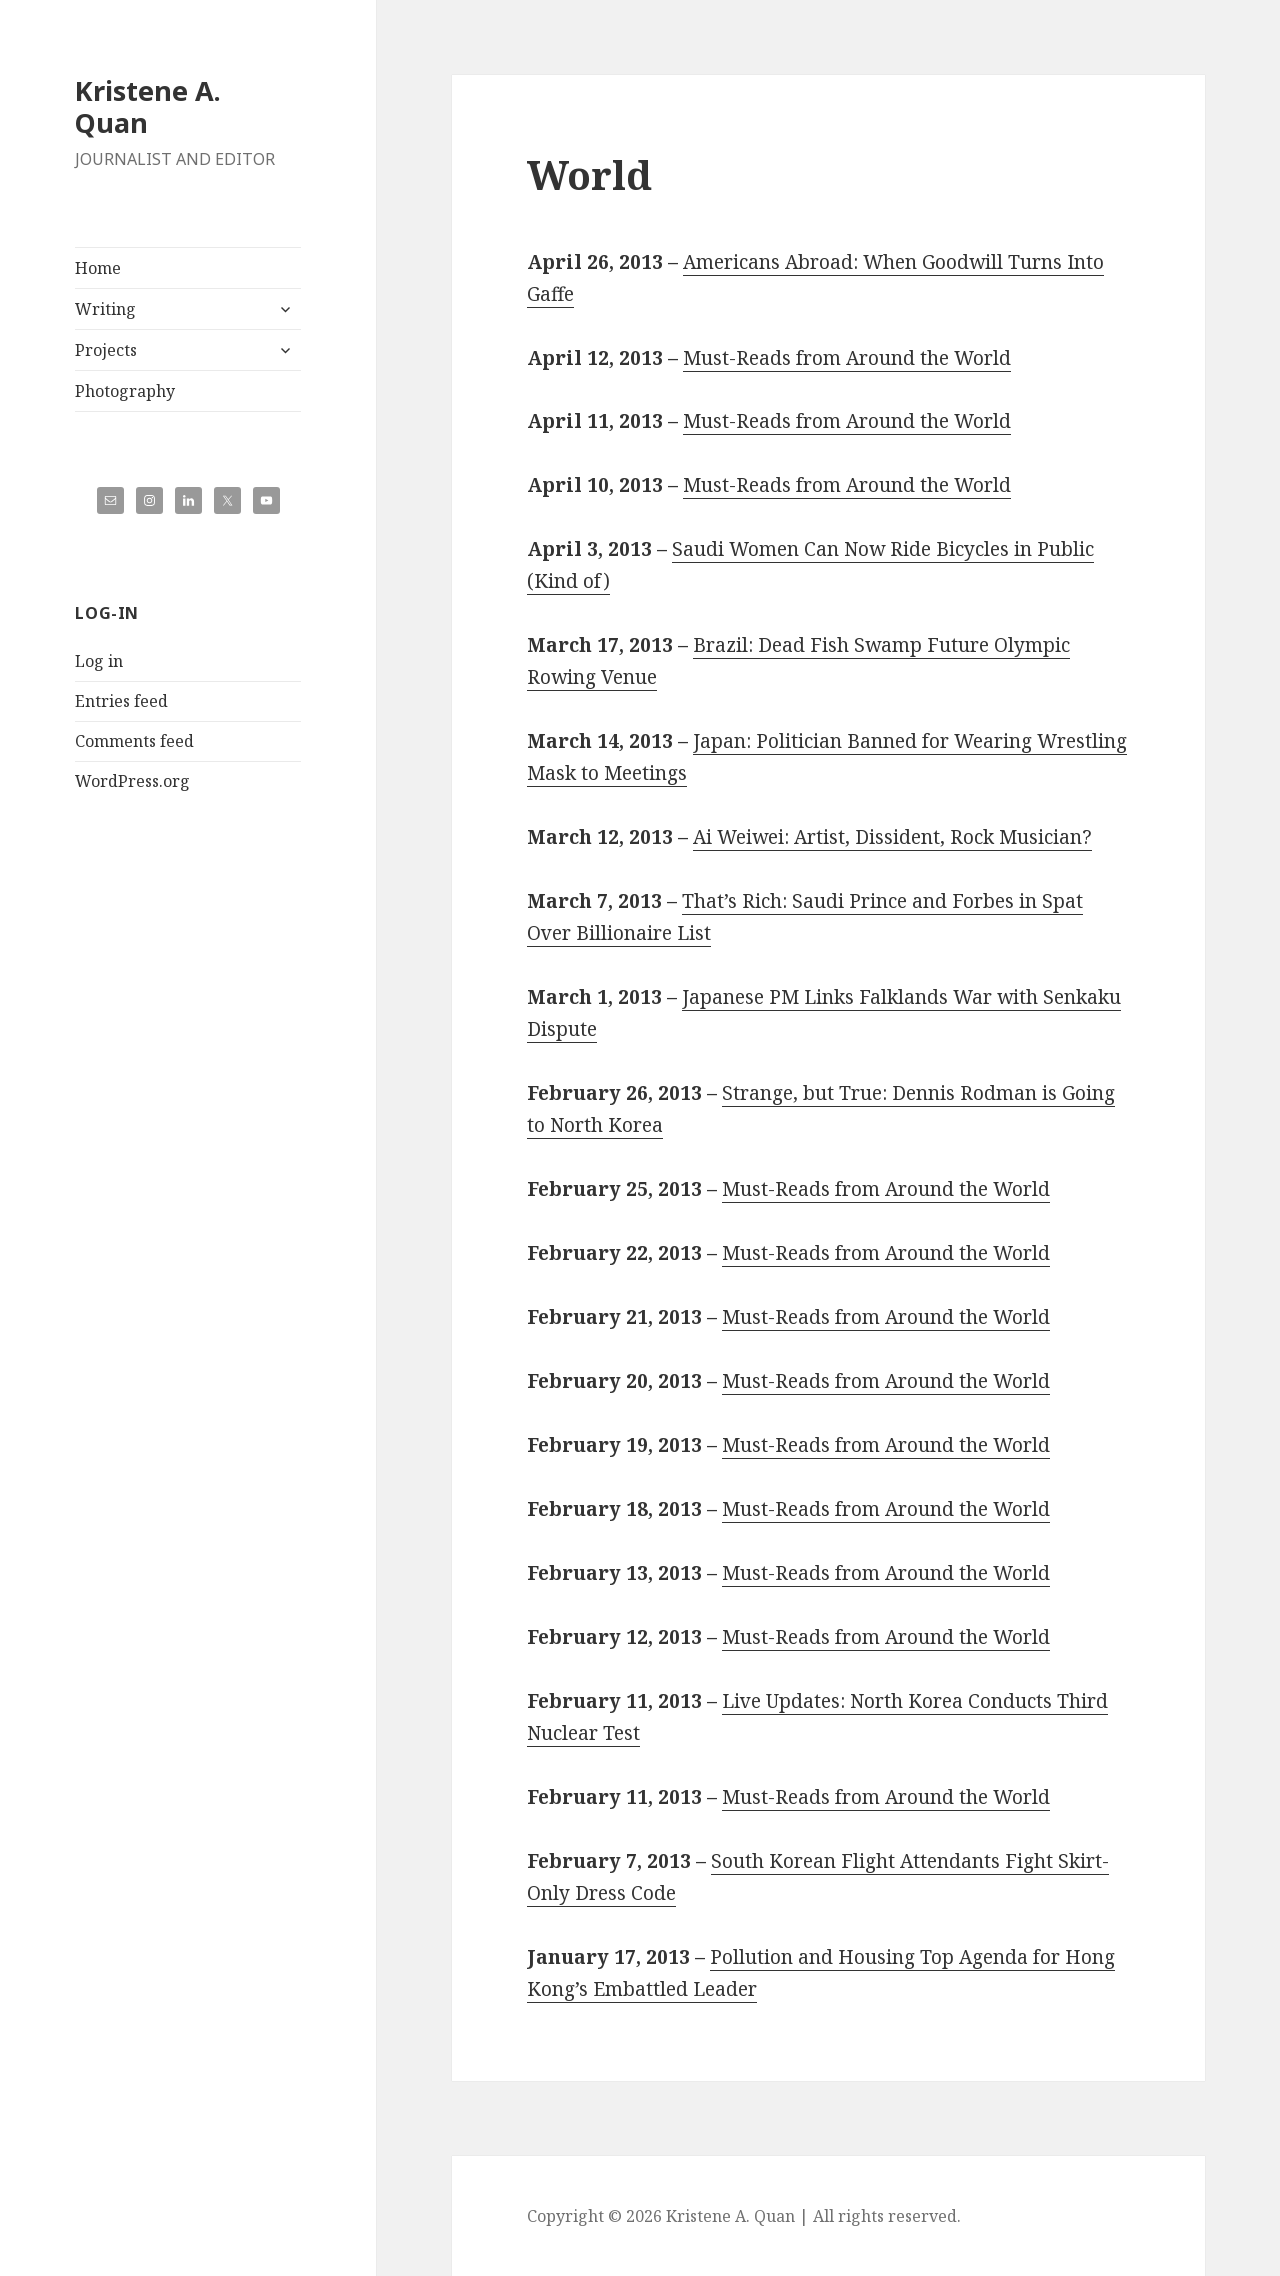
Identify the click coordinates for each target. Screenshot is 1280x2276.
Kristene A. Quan (148, 106)
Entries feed (121, 701)
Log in (99, 661)
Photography (125, 391)
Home (98, 268)
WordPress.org (132, 781)
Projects (106, 350)
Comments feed (134, 741)
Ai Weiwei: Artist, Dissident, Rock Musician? (892, 837)
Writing (105, 309)
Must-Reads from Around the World (847, 358)
